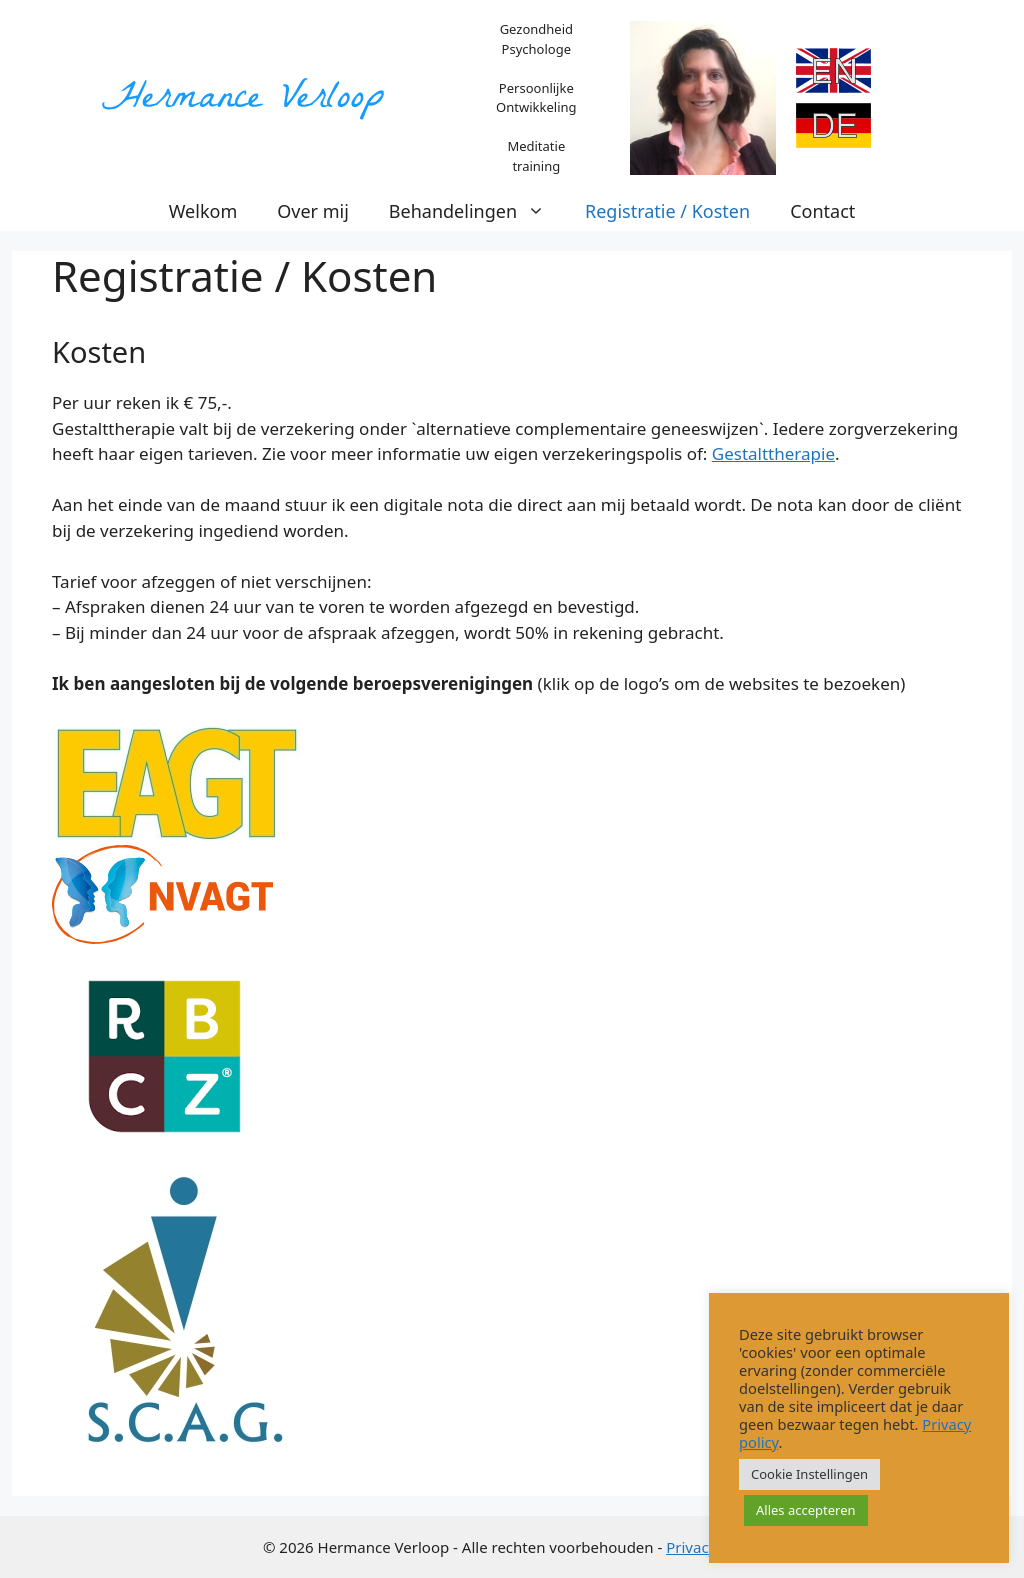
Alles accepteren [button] (806, 1510)
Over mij (313, 211)
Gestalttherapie (773, 453)
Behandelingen (477, 211)
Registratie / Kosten (667, 211)
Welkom (203, 211)
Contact (822, 211)
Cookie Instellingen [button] (809, 1474)
